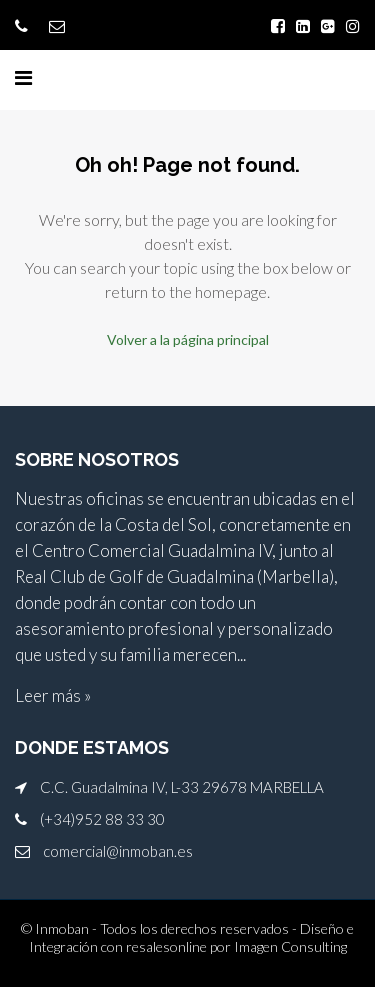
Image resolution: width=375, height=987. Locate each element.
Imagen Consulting (290, 946)
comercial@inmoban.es (118, 851)
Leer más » (53, 695)
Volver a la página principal (188, 339)
